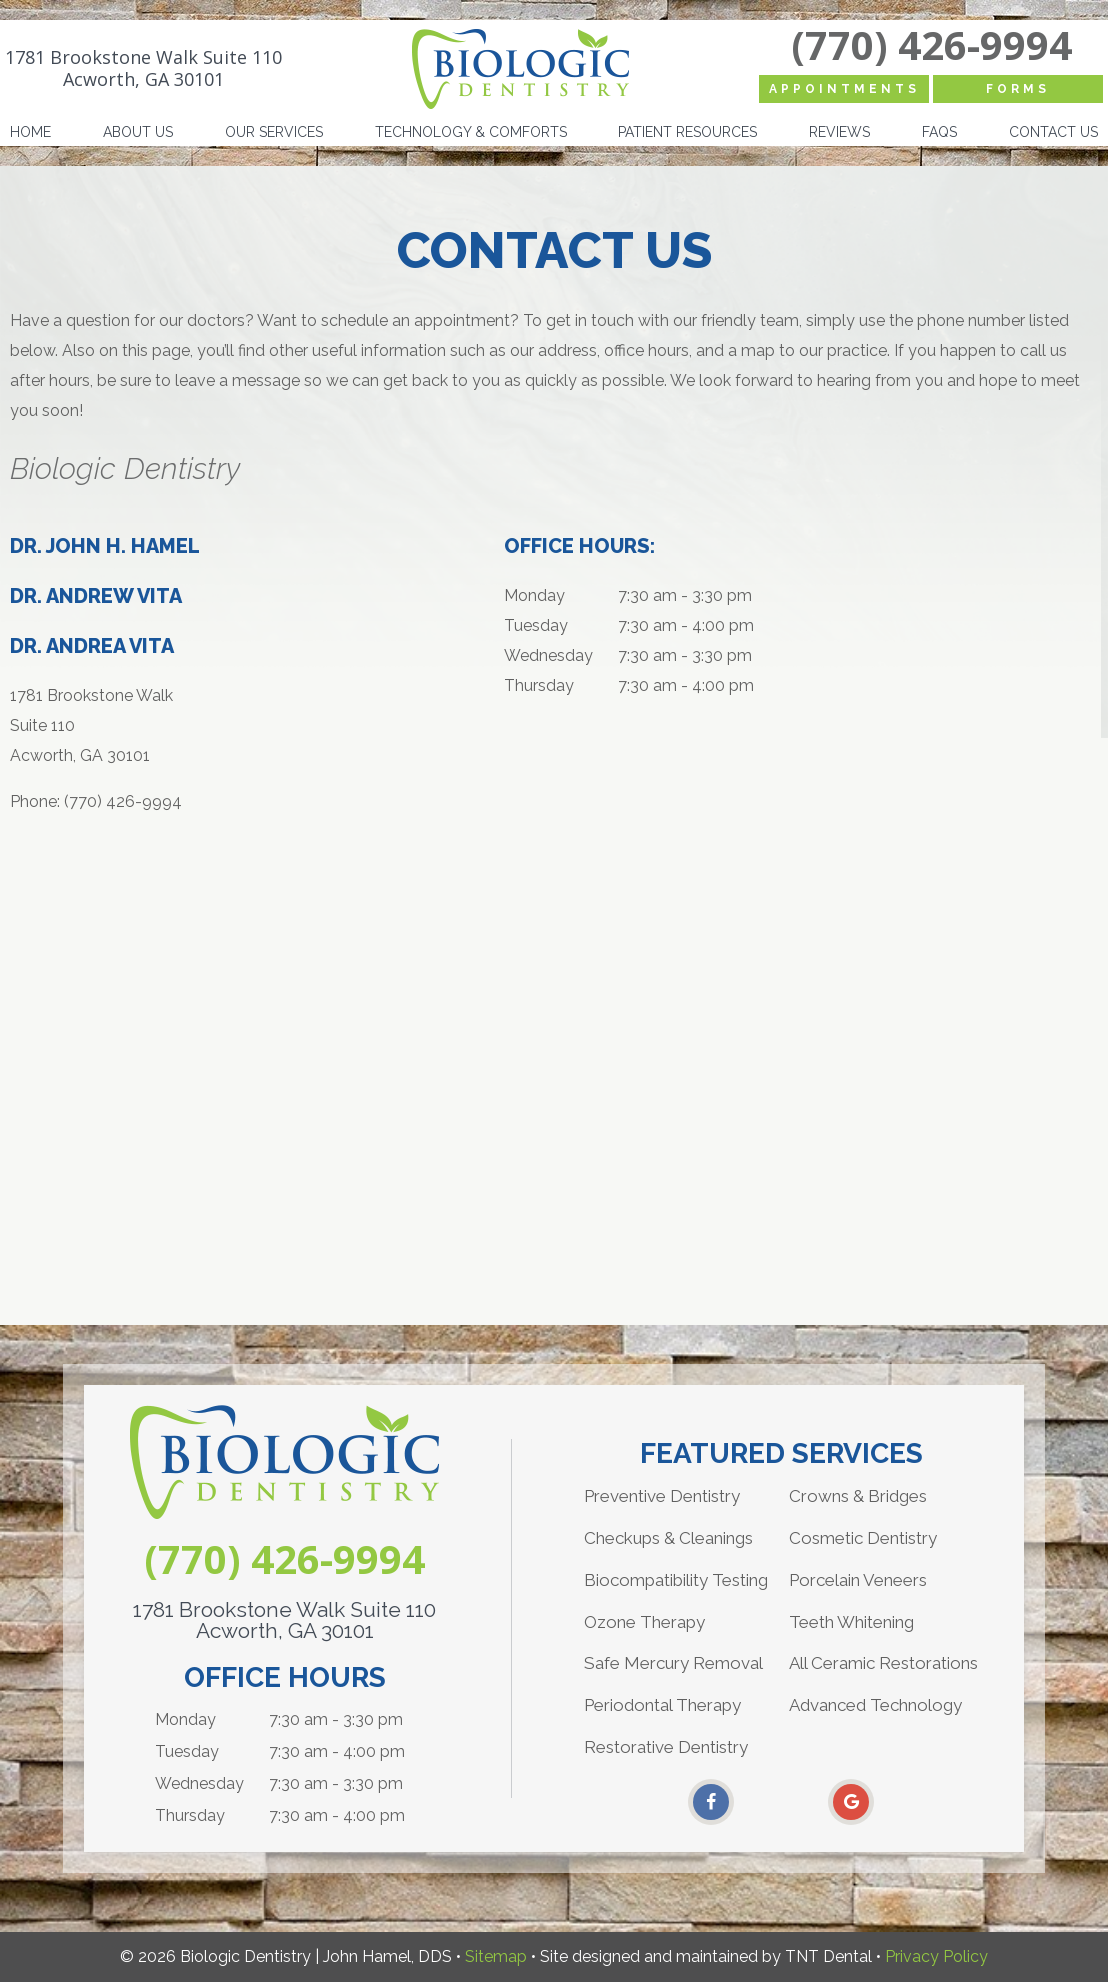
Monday (534, 595)
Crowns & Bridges (858, 1496)
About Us (138, 132)
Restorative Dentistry (666, 1747)
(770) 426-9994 (931, 45)
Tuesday (536, 625)
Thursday (539, 685)
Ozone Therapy (644, 1622)
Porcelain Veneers (858, 1580)
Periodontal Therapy (662, 1705)
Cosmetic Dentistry (863, 1538)
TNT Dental (828, 1956)
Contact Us (1053, 132)
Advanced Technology (875, 1705)
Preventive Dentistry (662, 1496)
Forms (1018, 89)
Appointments (844, 89)
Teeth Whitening (851, 1622)
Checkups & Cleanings (668, 1538)
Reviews (839, 132)
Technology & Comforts (471, 132)
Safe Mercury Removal (673, 1663)
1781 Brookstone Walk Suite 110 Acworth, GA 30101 (143, 68)
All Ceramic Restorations (883, 1663)
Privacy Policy (936, 1956)
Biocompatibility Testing (676, 1580)
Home (30, 132)
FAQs (939, 132)
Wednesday (548, 655)
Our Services (274, 132)
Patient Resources (687, 132)
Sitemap (496, 1956)
